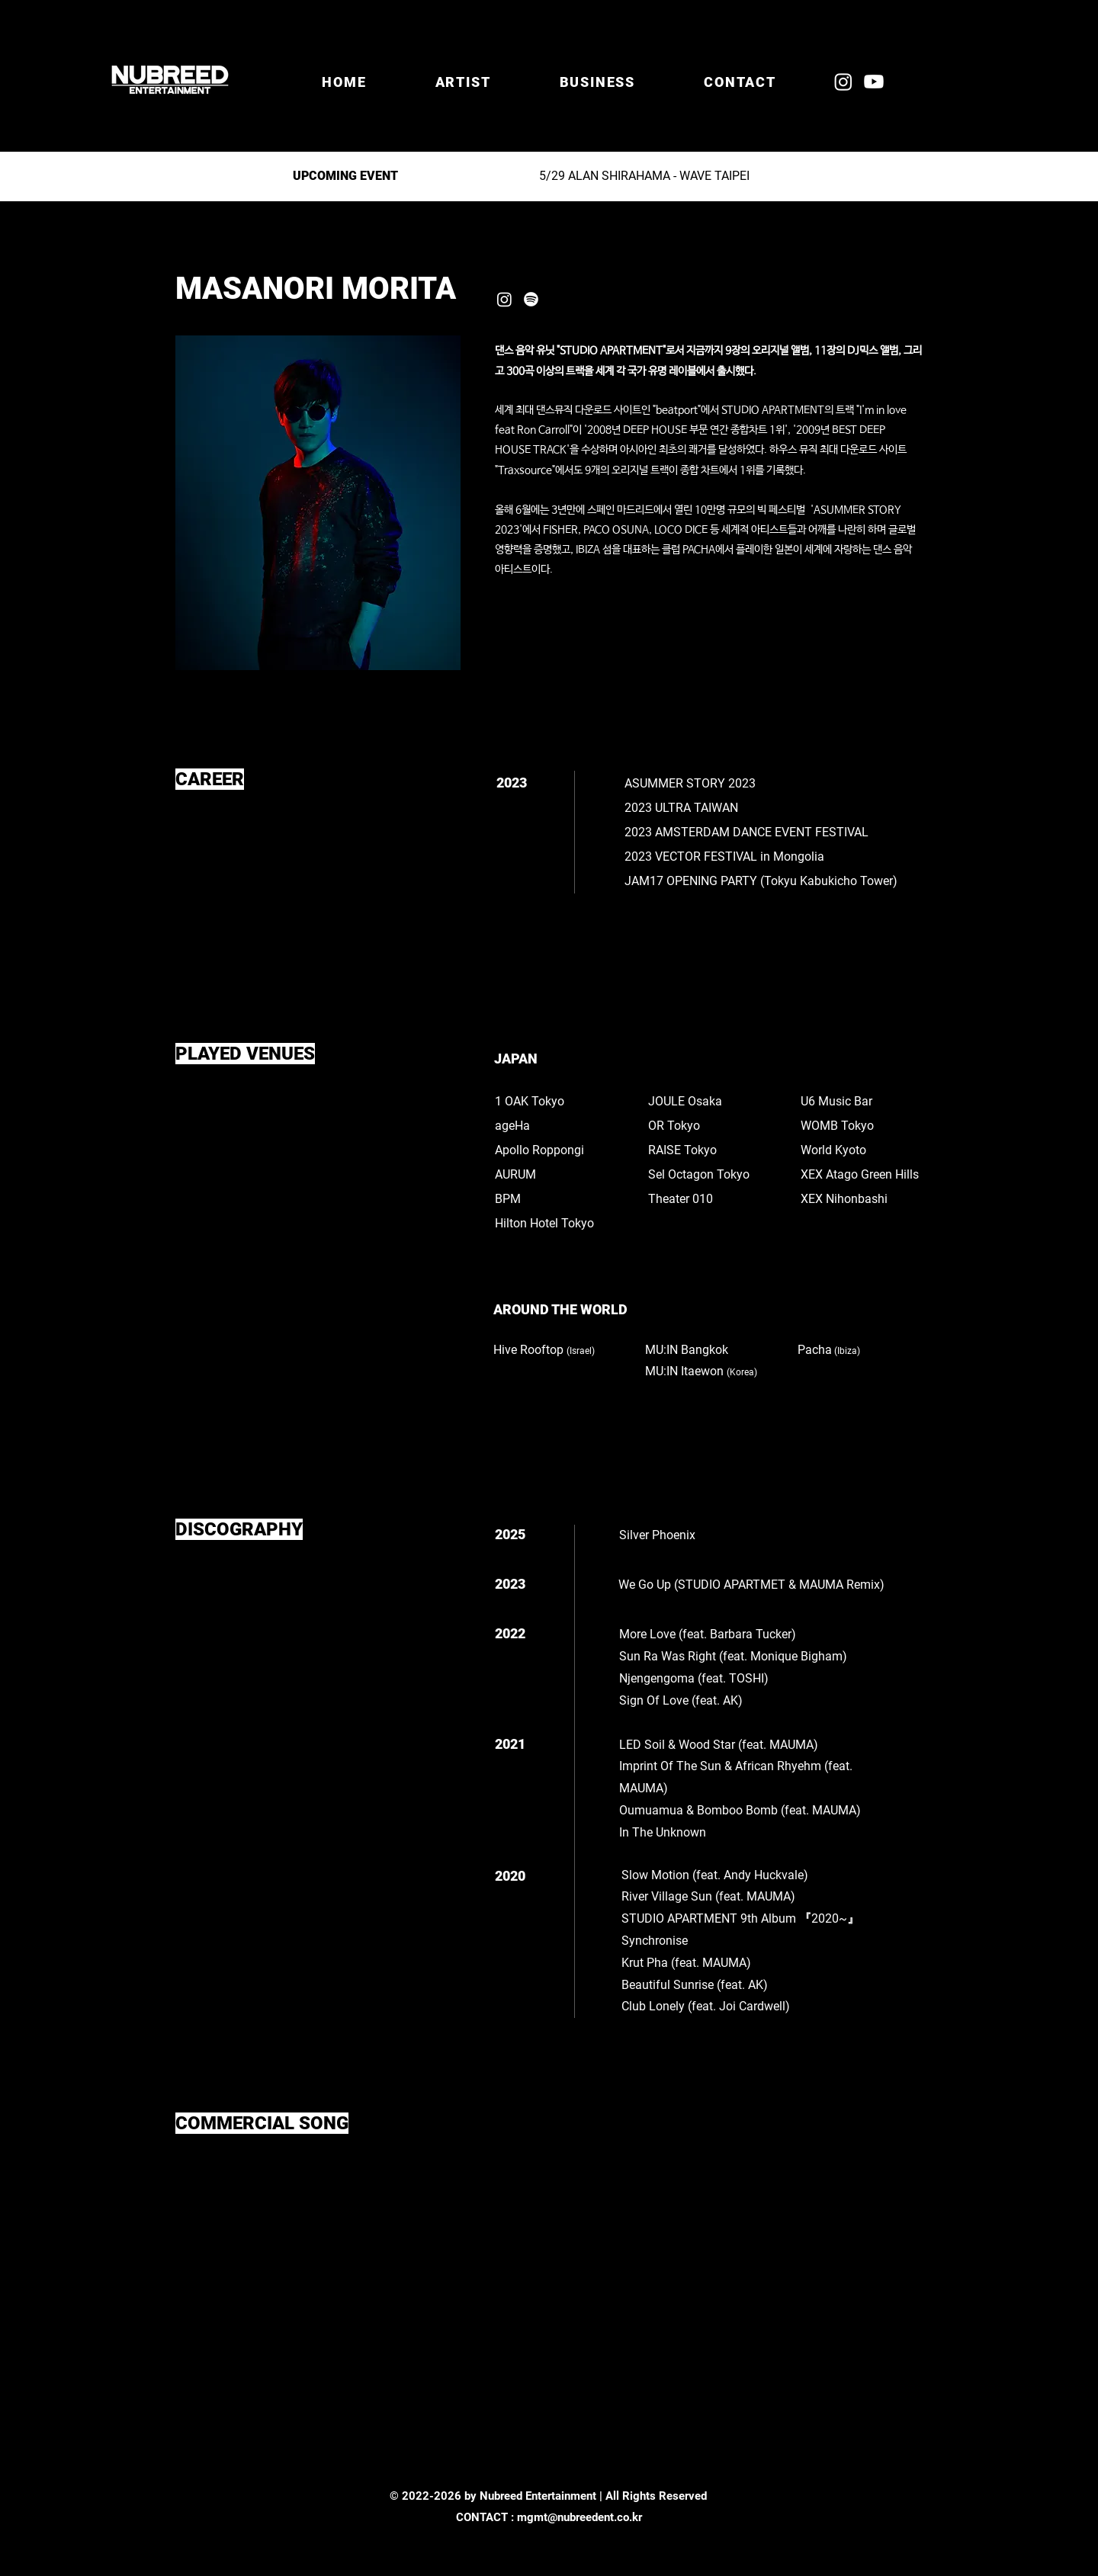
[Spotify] (531, 299)
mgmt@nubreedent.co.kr (579, 2517)
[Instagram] (843, 81)
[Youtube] (873, 81)
